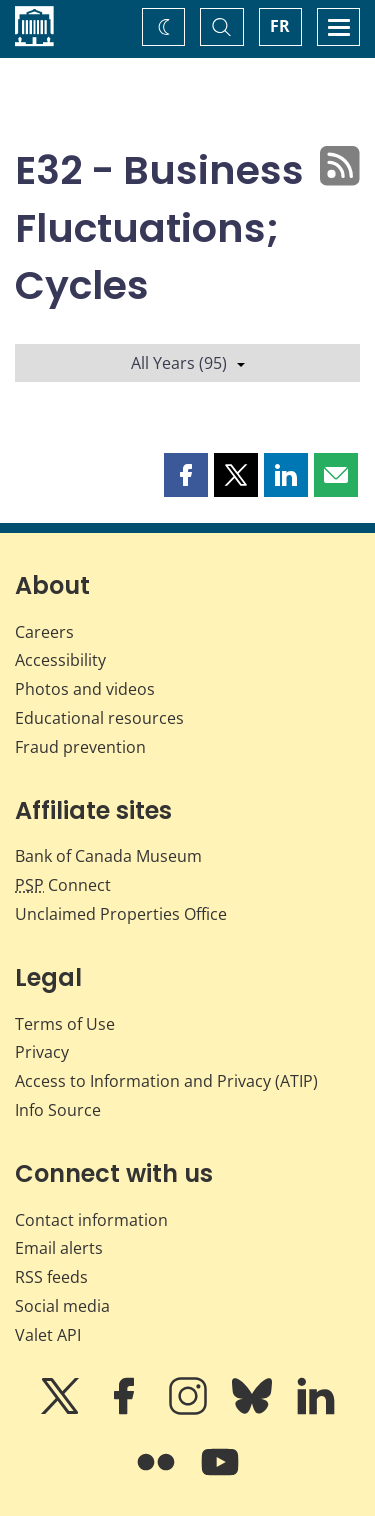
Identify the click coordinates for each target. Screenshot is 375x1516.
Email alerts (59, 1248)
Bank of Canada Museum (108, 856)
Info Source (58, 1110)
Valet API (48, 1335)
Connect (63, 885)
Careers (44, 632)
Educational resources (99, 718)
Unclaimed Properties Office (121, 914)
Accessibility (60, 660)
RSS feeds (51, 1277)
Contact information (91, 1220)
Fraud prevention (80, 747)
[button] (186, 475)
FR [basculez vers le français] (280, 26)
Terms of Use (65, 1024)
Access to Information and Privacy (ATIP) (166, 1081)
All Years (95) (188, 363)
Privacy (42, 1052)
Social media (62, 1306)
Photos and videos (85, 689)
